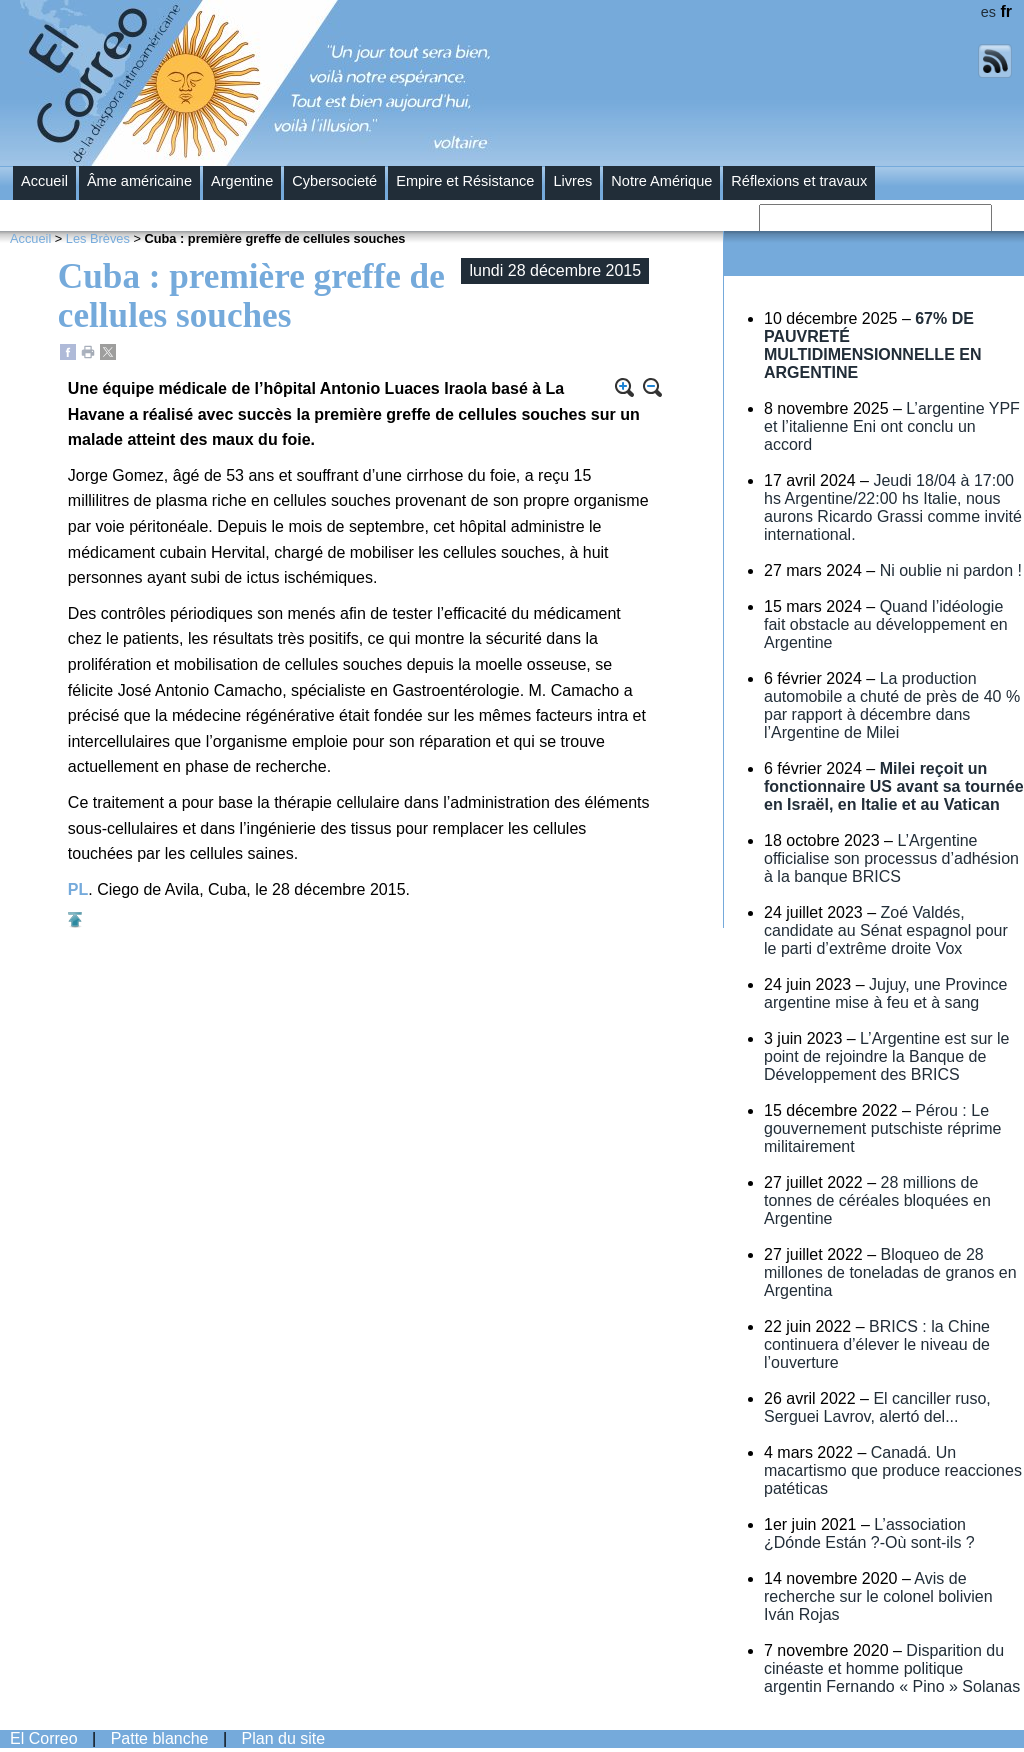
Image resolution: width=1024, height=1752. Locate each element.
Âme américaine (139, 181)
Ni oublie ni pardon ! (951, 570)
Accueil (44, 181)
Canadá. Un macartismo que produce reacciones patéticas (893, 1470)
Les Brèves (98, 238)
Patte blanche (160, 1738)
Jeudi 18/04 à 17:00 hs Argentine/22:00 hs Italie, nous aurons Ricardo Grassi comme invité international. (893, 507)
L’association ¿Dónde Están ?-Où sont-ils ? (869, 1533)
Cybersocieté (334, 181)
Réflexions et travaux (799, 181)
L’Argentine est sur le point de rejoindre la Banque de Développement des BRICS (887, 1056)
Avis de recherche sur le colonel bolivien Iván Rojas (878, 1596)
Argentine (242, 181)
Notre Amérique (661, 181)
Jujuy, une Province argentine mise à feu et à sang (885, 993)
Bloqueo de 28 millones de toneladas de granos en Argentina (890, 1272)
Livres (572, 181)
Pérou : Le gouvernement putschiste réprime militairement (882, 1128)
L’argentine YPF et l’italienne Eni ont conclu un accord (892, 426)
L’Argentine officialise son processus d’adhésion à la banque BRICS (891, 858)
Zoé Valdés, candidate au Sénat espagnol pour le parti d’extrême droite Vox (886, 930)
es (988, 12)
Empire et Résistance (465, 181)
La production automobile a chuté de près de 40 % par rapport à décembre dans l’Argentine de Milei (892, 705)
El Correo (44, 1738)
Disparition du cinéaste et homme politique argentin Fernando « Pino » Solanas (892, 1668)
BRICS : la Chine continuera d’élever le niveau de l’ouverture (877, 1344)
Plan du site (284, 1738)
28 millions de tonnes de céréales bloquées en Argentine (877, 1200)
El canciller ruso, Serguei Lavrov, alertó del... (877, 1407)
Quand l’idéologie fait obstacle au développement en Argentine (886, 624)
